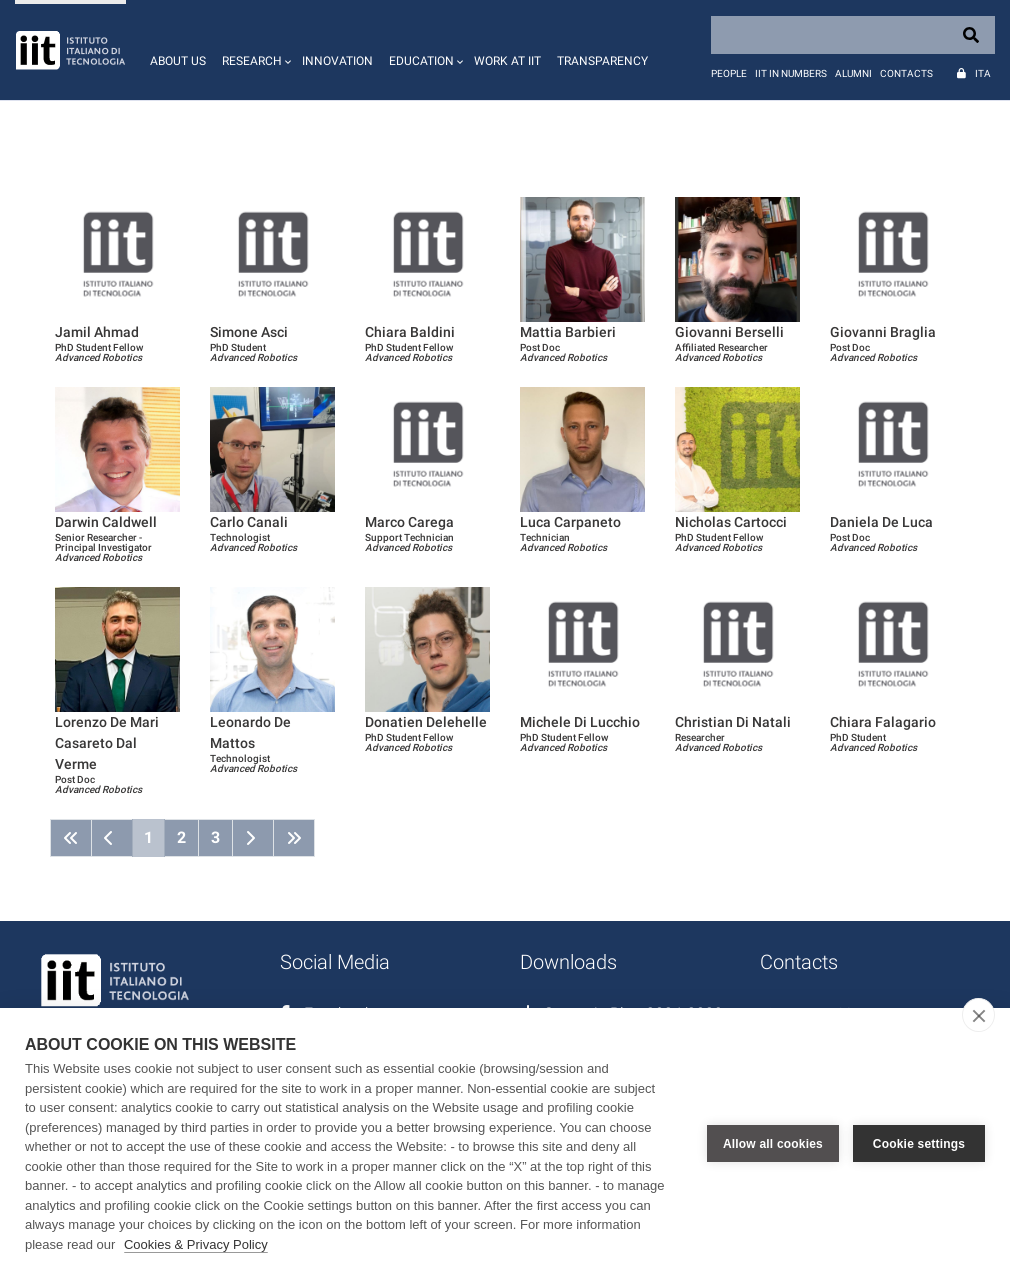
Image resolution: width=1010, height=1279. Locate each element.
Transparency (602, 61)
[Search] (853, 35)
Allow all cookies (773, 1144)
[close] (978, 1015)
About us (178, 61)
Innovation (337, 61)
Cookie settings (919, 1144)
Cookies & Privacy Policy (196, 1244)
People (729, 73)
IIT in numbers (791, 73)
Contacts (906, 73)
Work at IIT (507, 61)
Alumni (853, 73)
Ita (983, 73)
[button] (254, 50)
